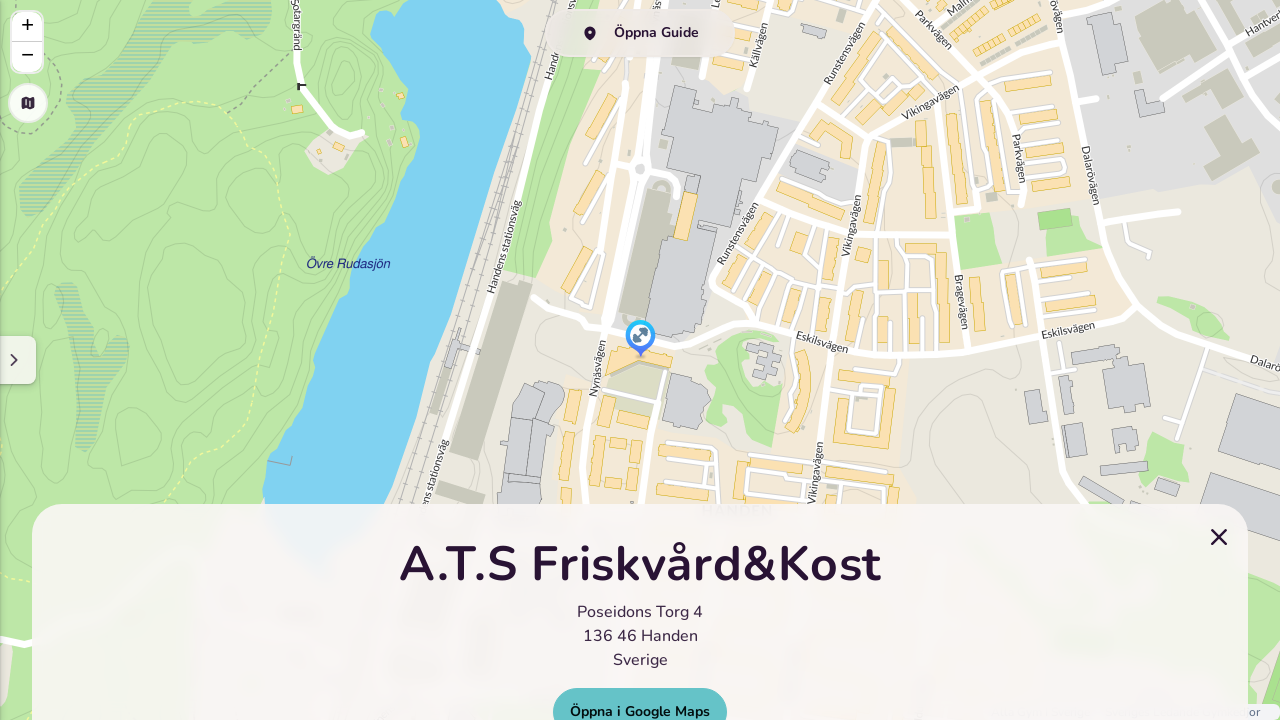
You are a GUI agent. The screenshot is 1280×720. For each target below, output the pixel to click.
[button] (640, 340)
